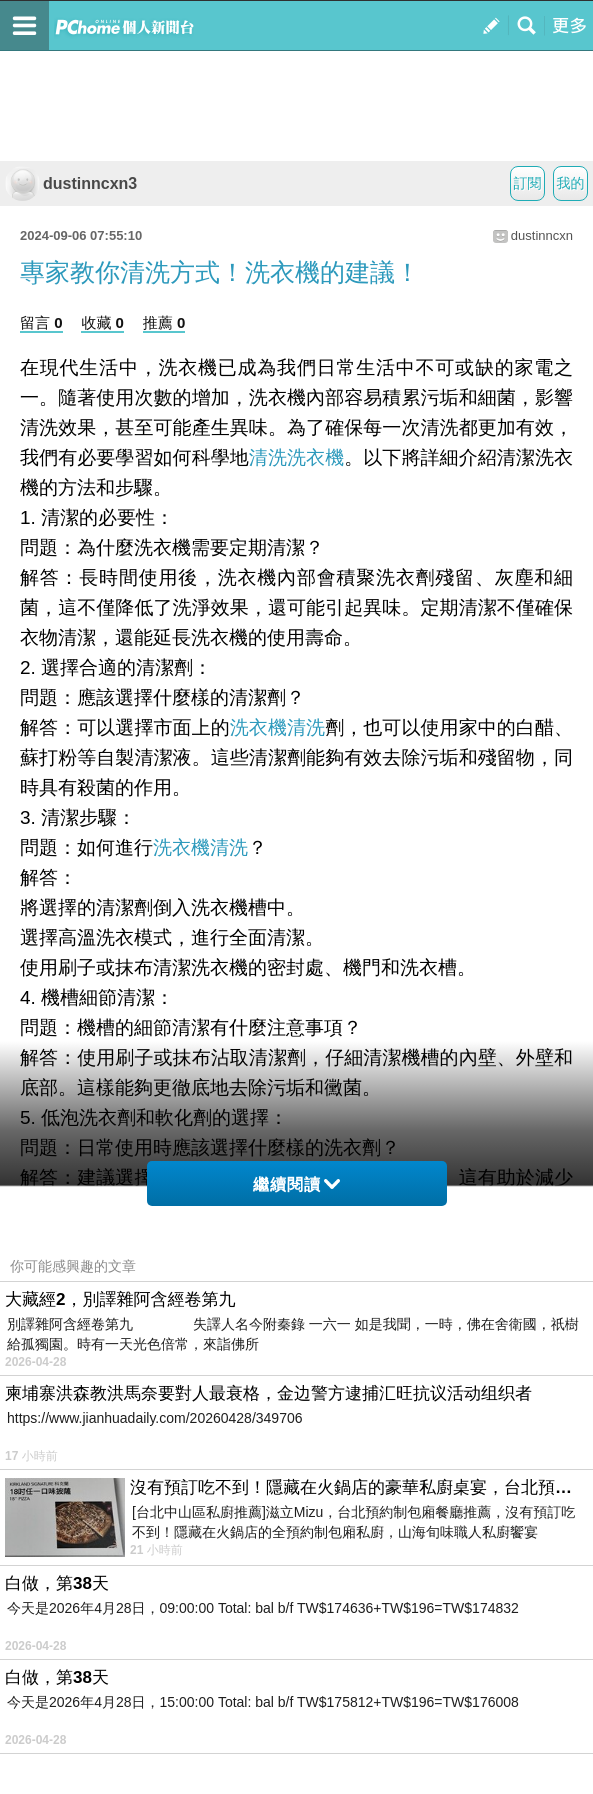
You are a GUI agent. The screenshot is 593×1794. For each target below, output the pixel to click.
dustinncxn (542, 235)
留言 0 (41, 322)
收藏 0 (102, 322)
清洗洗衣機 (296, 457)
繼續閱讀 (296, 1184)
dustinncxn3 (71, 183)
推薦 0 (164, 322)
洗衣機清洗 (277, 727)
